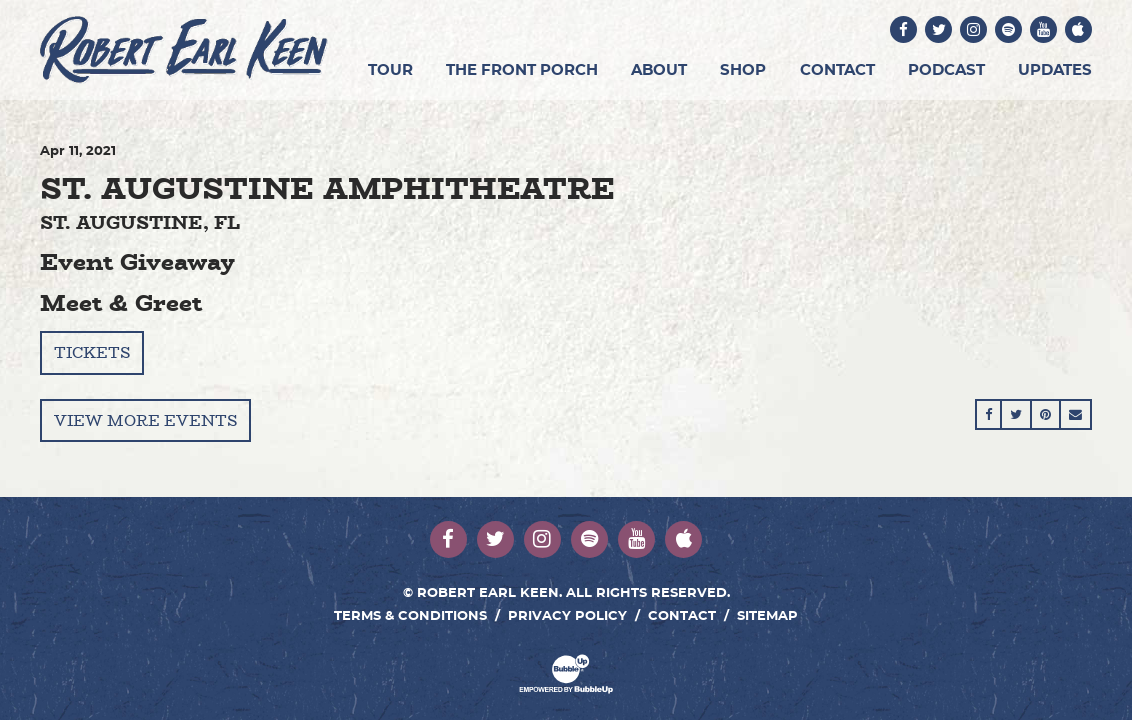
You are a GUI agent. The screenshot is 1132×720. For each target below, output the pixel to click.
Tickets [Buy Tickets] (92, 352)
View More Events (145, 420)
